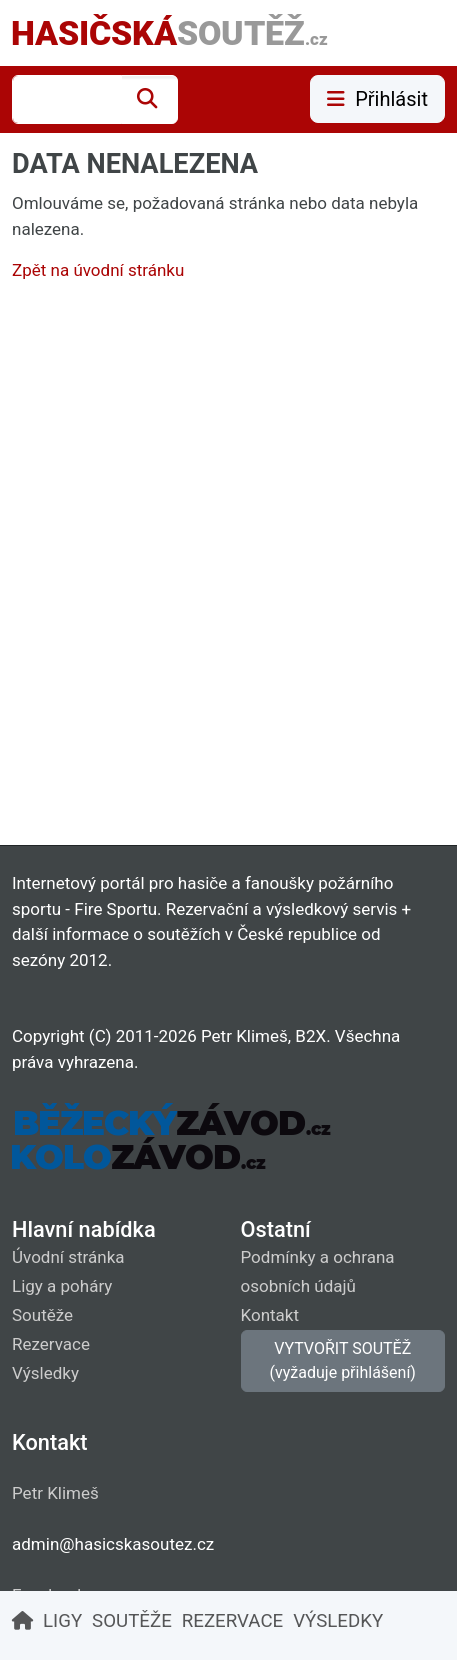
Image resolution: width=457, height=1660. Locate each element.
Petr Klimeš (55, 1493)
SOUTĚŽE (132, 1621)
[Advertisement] (228, 568)
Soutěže (42, 1315)
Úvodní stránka (68, 1257)
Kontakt (270, 1315)
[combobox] (67, 99)
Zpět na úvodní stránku (98, 270)
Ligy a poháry (62, 1286)
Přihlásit (377, 99)
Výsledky (45, 1373)
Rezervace (51, 1344)
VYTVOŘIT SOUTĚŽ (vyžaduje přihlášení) (343, 1360)
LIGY (62, 1621)
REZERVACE (232, 1621)
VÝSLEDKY (338, 1621)
